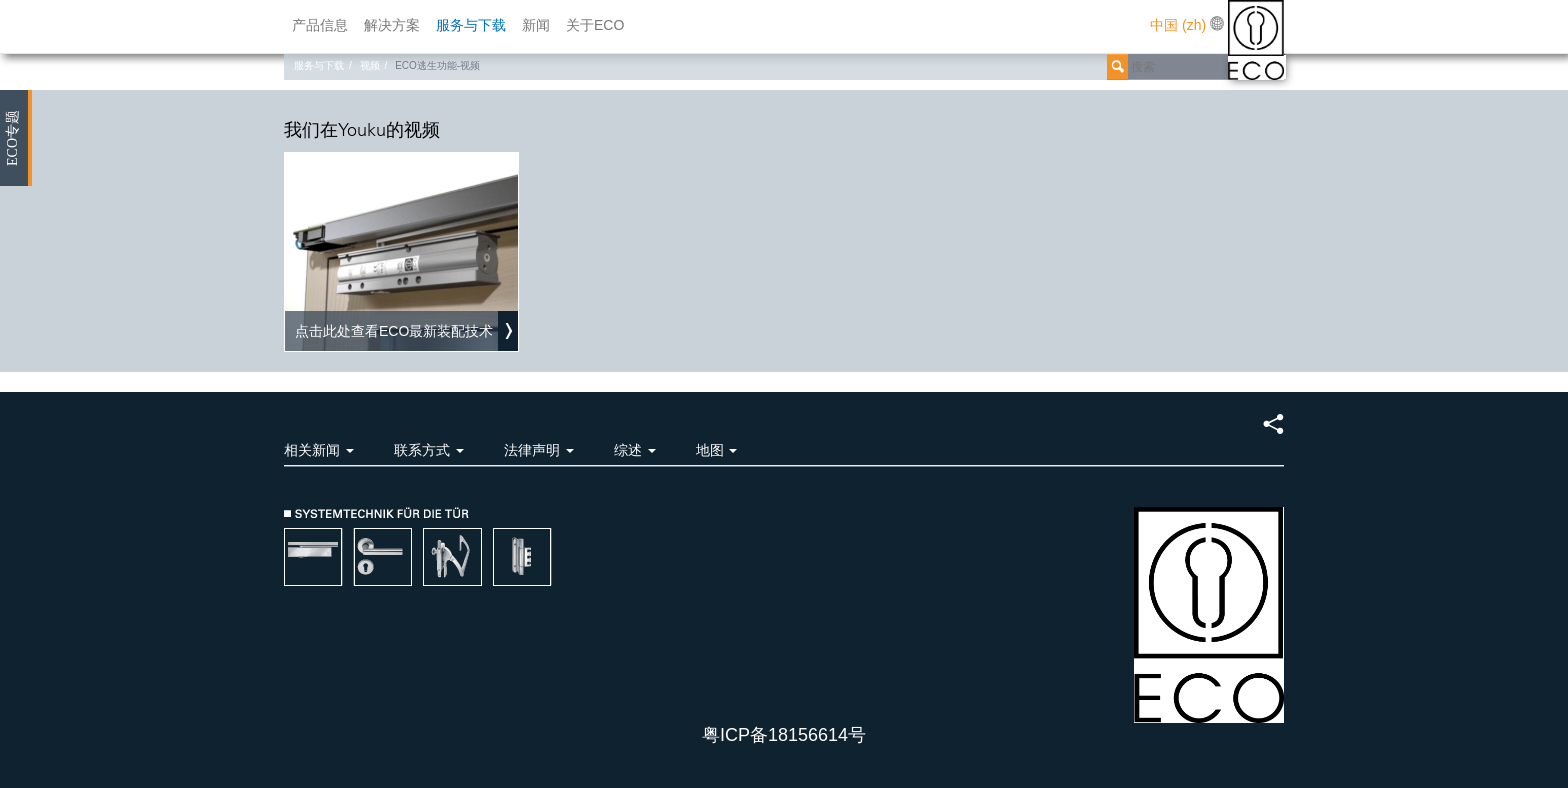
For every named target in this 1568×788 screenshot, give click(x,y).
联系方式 (429, 450)
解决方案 (392, 25)
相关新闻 (319, 450)
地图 (717, 450)
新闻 (536, 25)
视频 (370, 65)
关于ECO (595, 25)
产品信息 (320, 25)
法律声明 (539, 450)
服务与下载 (471, 25)
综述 (635, 450)
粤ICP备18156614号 (784, 735)
